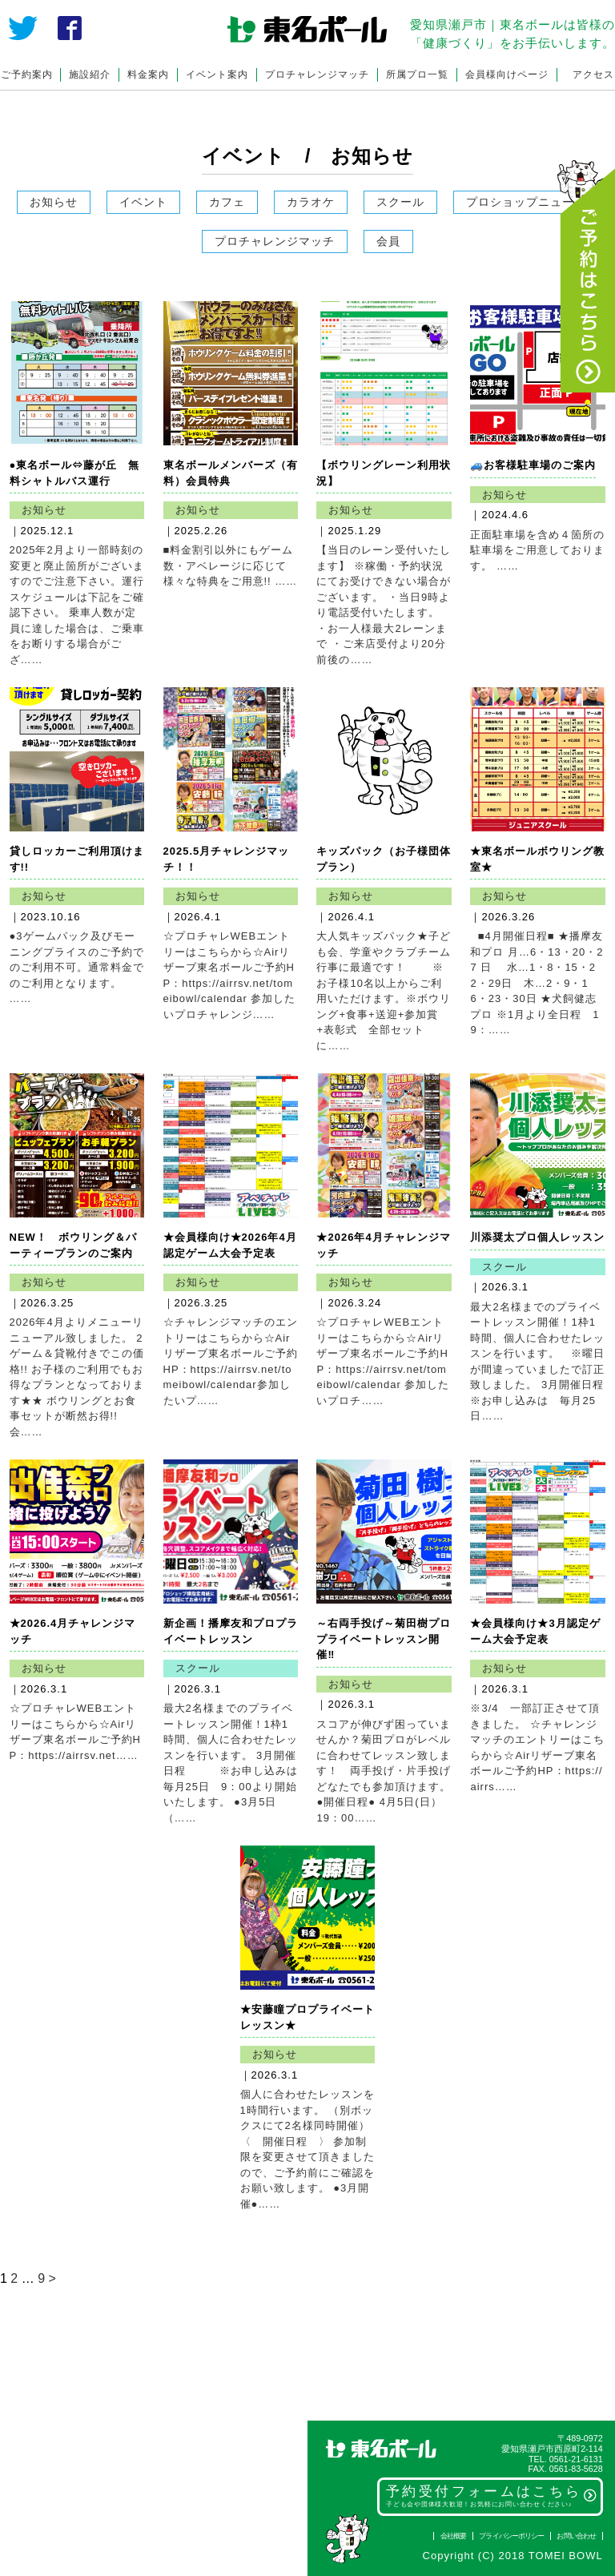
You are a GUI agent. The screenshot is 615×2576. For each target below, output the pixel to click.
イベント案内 (217, 74)
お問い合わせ (576, 2536)
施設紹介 (90, 74)
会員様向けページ (507, 74)
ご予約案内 (27, 74)
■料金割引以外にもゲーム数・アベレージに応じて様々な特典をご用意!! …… (230, 565)
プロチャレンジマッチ (317, 74)
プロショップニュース (526, 201)
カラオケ (311, 201)
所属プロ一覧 (417, 74)
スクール (400, 201)
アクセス (593, 74)
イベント (143, 201)
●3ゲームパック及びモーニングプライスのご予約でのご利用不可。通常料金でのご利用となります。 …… (77, 967)
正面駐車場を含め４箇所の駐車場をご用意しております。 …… (537, 550)
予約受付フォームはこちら (491, 2496)
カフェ (227, 201)
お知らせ (54, 201)
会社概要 (453, 2536)
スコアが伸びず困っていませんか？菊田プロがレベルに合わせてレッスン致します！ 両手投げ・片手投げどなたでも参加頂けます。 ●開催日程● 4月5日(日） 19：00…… (395, 1771)
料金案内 (148, 74)
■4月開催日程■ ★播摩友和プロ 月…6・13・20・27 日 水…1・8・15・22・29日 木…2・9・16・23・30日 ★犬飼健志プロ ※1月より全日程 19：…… (536, 983)
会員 (388, 241)
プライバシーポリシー (511, 2536)
